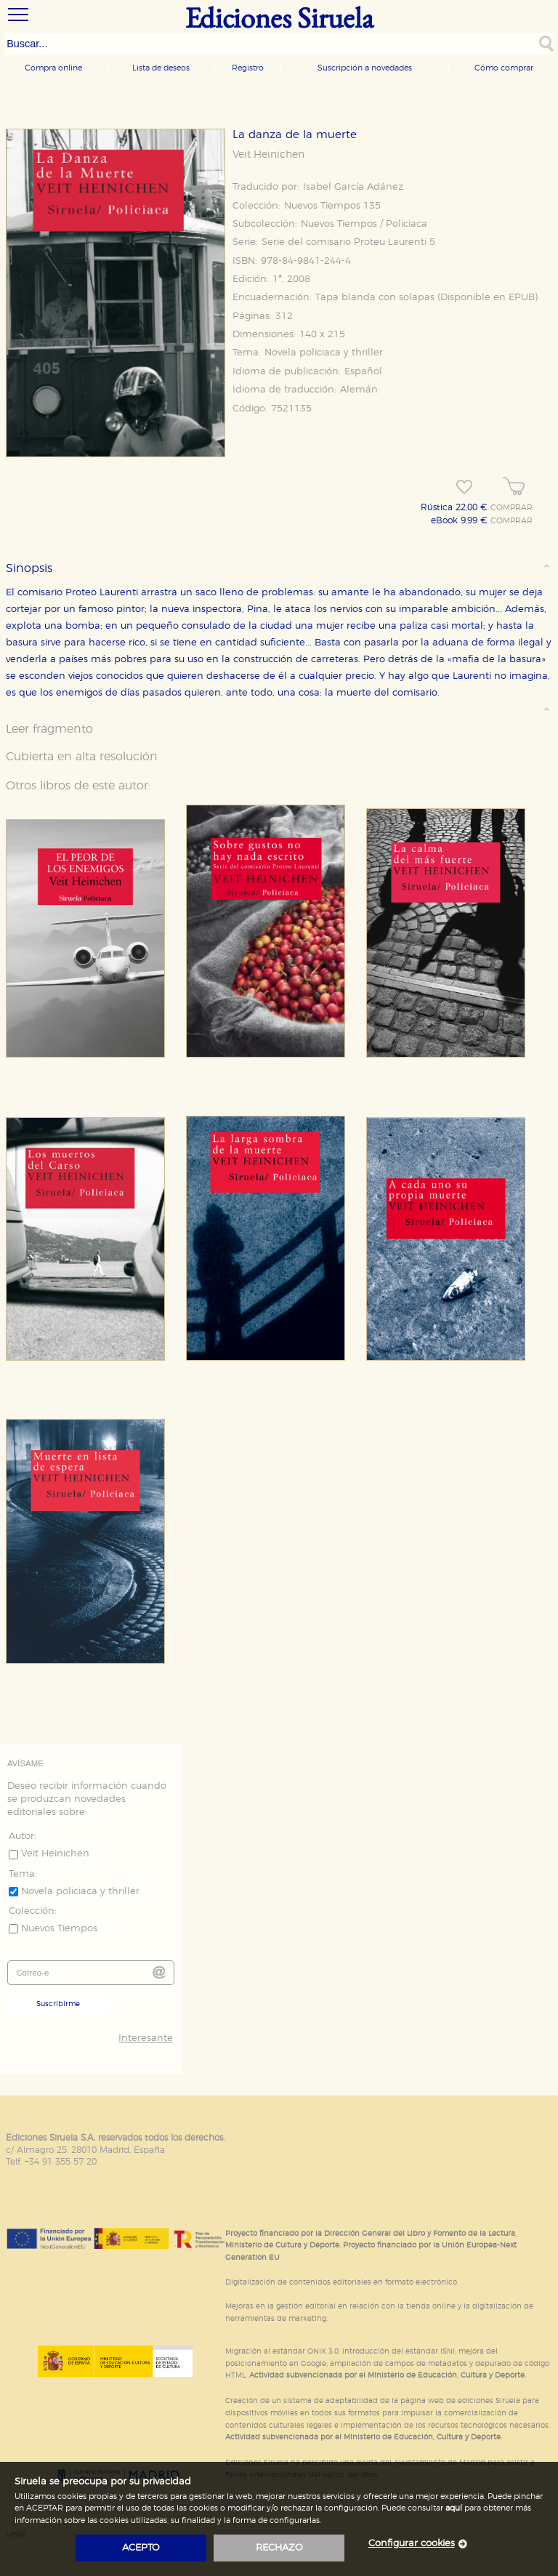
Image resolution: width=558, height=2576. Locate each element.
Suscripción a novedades (365, 68)
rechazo (279, 2548)
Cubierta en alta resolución (82, 756)
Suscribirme (58, 2004)
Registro (248, 68)
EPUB (522, 297)
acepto (141, 2548)
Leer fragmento (49, 729)
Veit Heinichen (268, 155)
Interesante (145, 2038)
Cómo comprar (503, 68)
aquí (453, 2508)
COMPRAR (511, 508)
